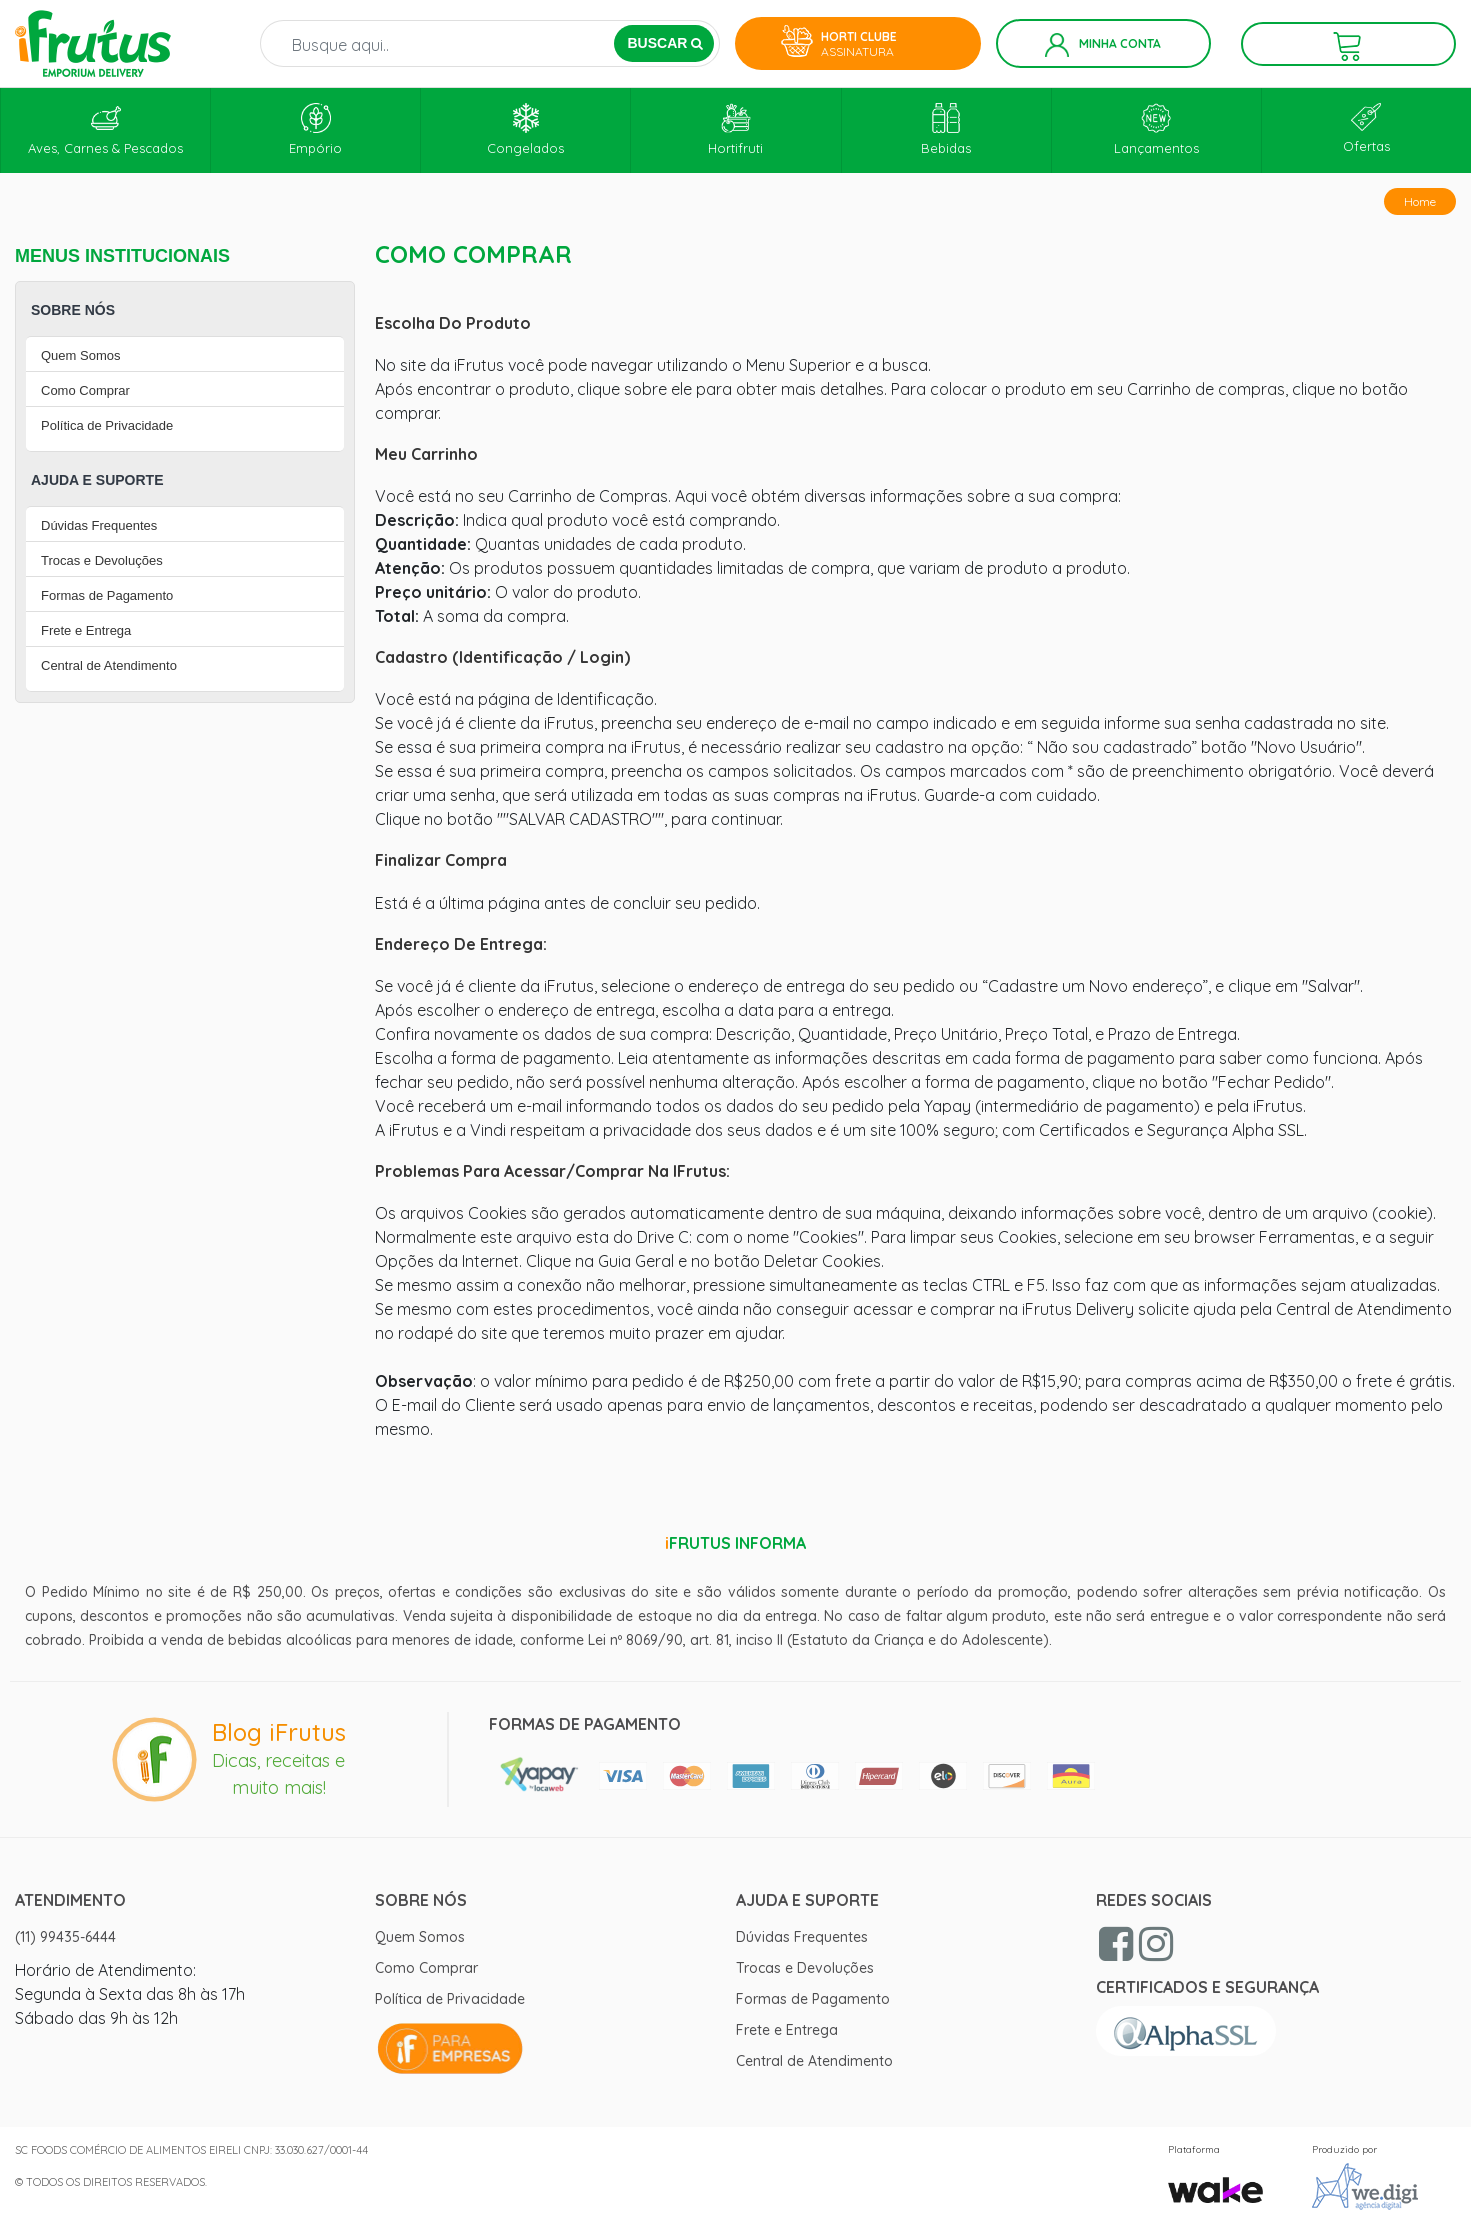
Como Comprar (85, 390)
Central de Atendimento (109, 665)
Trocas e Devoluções (102, 560)
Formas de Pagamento (107, 595)
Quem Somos (80, 355)
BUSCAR (665, 43)
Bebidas (946, 129)
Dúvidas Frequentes (99, 525)
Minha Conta (1103, 45)
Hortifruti (735, 129)
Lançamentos (1156, 129)
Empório (315, 129)
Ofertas (1366, 128)
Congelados (525, 129)
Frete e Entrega (86, 630)
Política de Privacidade (107, 425)
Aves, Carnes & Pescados (105, 129)
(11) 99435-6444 (65, 1937)
